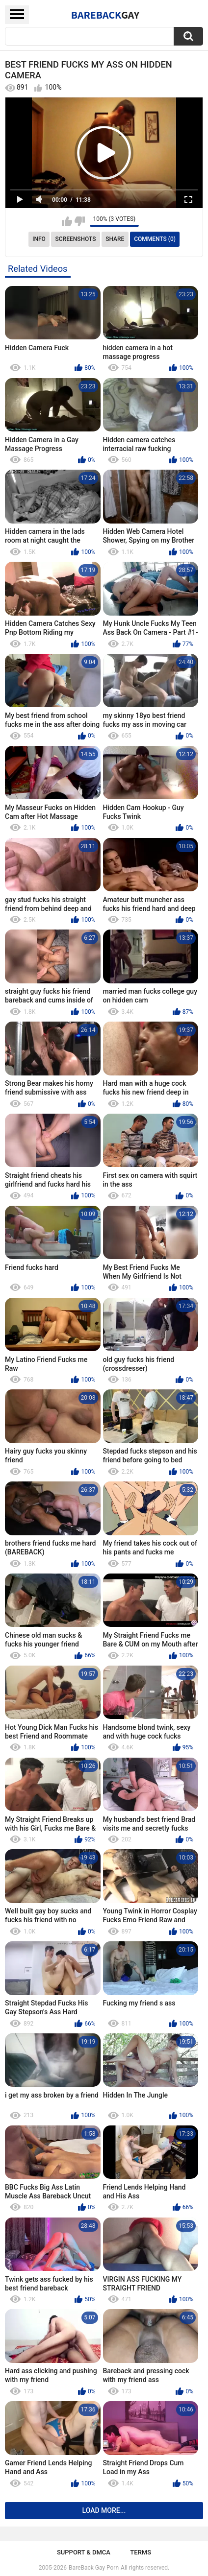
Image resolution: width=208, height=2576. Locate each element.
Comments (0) (155, 239)
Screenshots (75, 239)
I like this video (67, 221)
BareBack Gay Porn (94, 2567)
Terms (140, 2552)
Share (114, 239)
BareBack (105, 15)
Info (39, 239)
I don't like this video (80, 221)
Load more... (104, 2510)
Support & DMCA (83, 2552)
